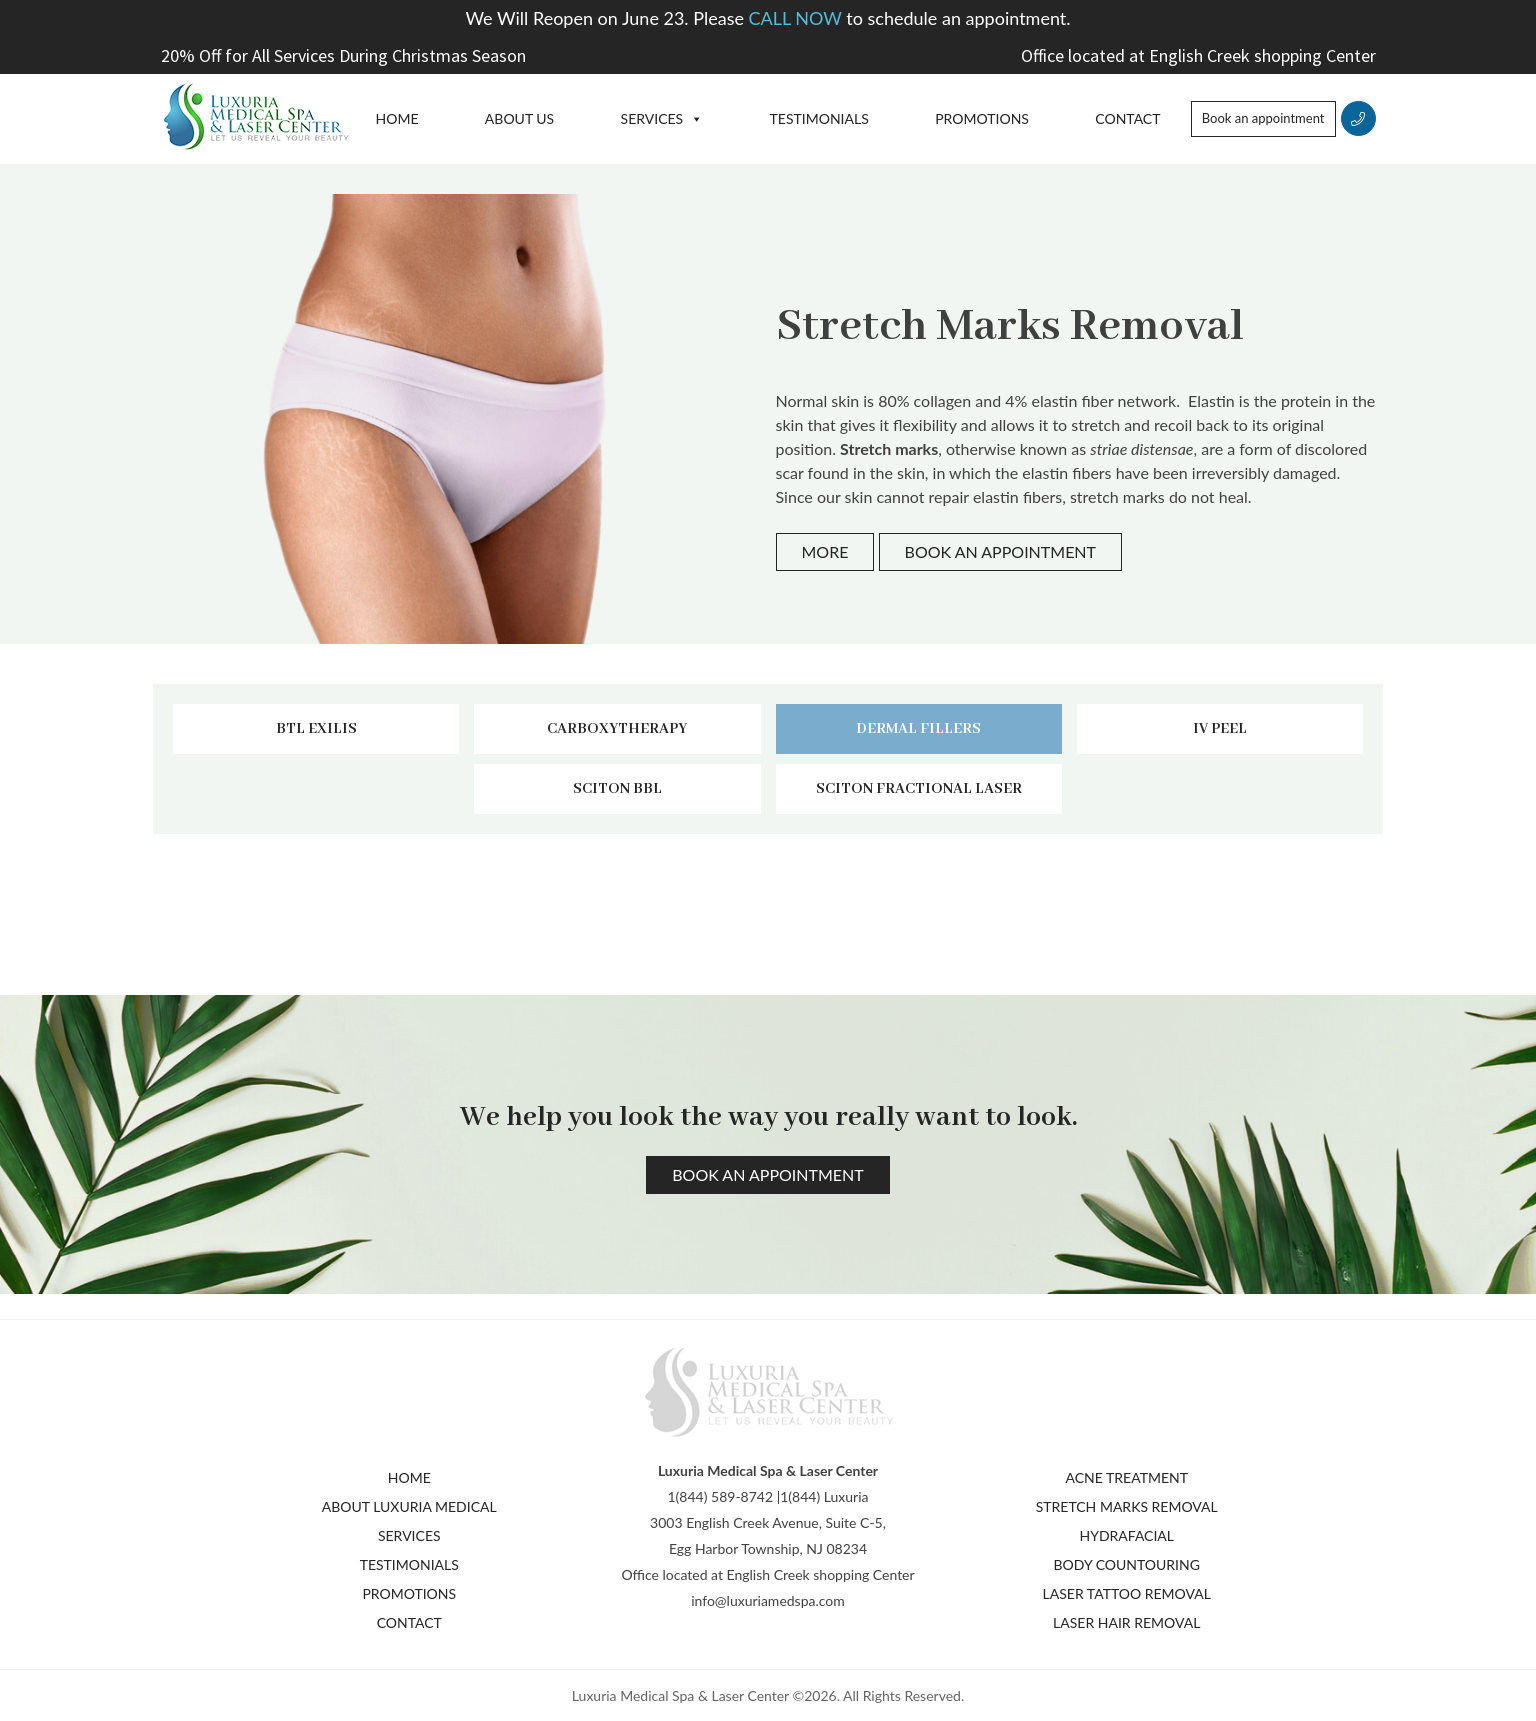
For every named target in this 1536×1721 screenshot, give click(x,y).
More (825, 551)
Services (652, 118)
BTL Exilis (316, 729)
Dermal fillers (918, 729)
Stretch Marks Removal (1127, 1506)
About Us (519, 118)
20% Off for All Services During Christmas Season (343, 55)
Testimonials (819, 118)
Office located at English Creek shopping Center (1198, 55)
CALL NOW (798, 18)
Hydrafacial (1126, 1535)
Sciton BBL (617, 789)
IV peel (1220, 729)
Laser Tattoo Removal (1127, 1593)
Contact (1127, 118)
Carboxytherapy (617, 729)
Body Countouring (1127, 1564)
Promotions (982, 118)
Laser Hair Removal (1126, 1622)
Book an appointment (1263, 118)
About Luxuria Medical (409, 1506)
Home (397, 118)
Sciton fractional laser (919, 789)
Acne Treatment (1127, 1477)
